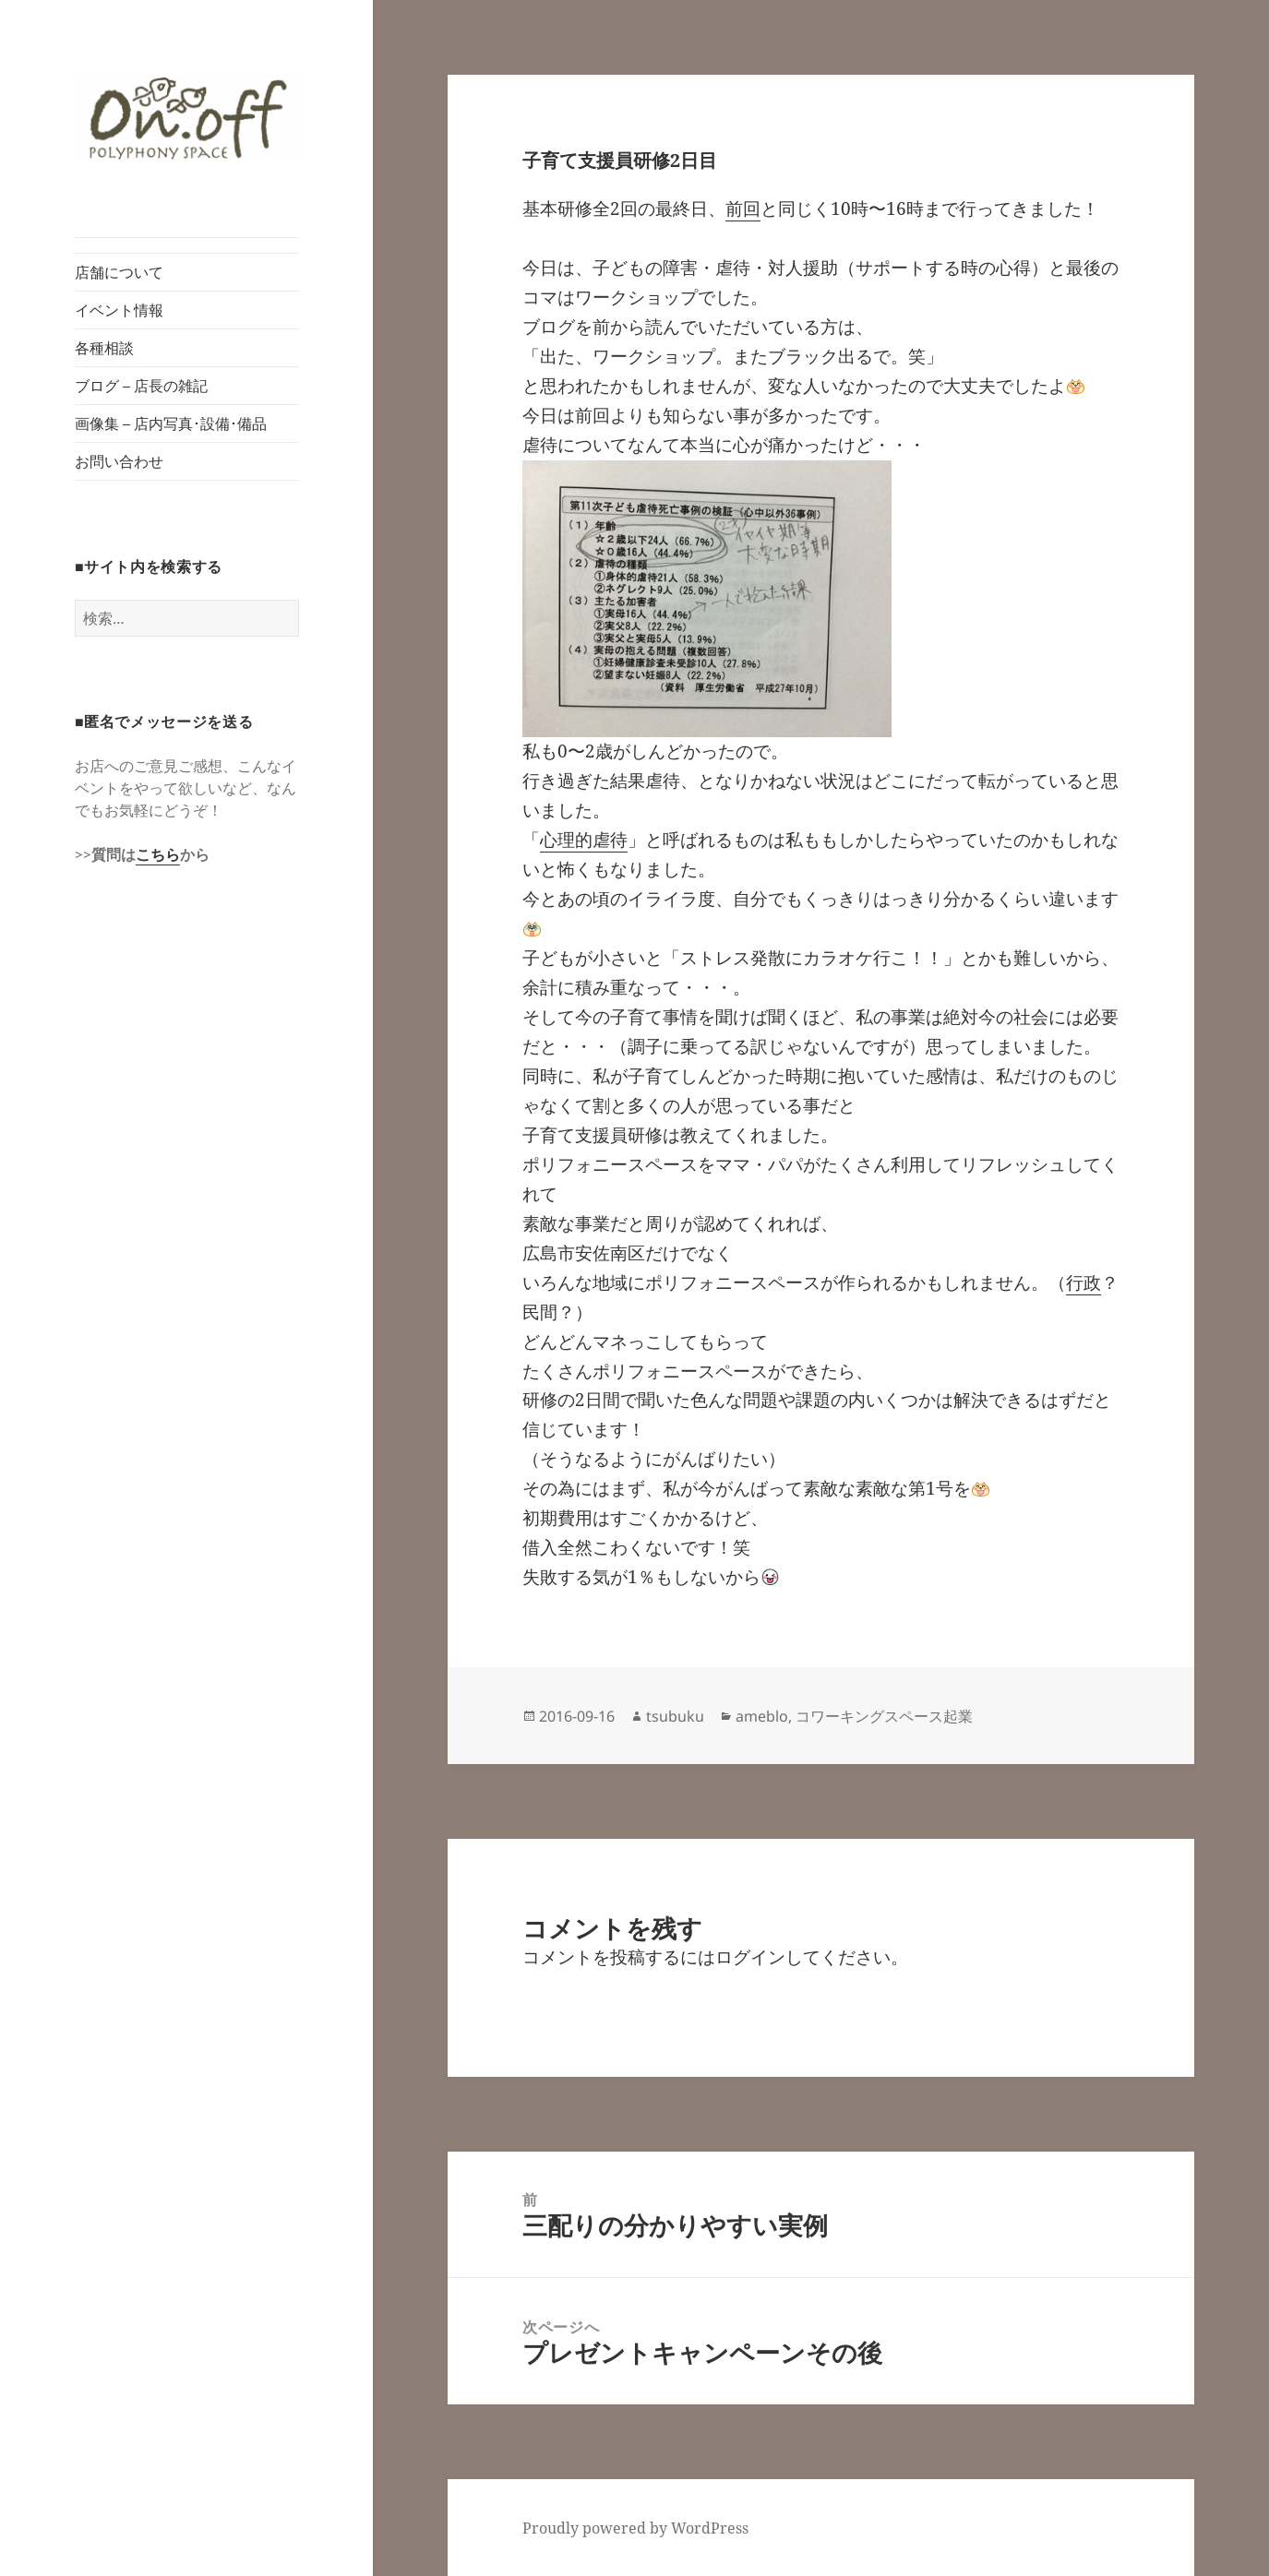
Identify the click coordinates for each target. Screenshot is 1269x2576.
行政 (1083, 1282)
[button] (187, 118)
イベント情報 (119, 310)
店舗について (119, 272)
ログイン (750, 1957)
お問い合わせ (119, 461)
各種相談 (104, 348)
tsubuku (675, 1716)
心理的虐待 (584, 840)
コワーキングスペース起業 (884, 1716)
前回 (742, 209)
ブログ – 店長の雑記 (141, 386)
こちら (158, 854)
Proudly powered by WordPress (635, 2528)
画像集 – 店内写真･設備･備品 (171, 423)
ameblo (762, 1716)
